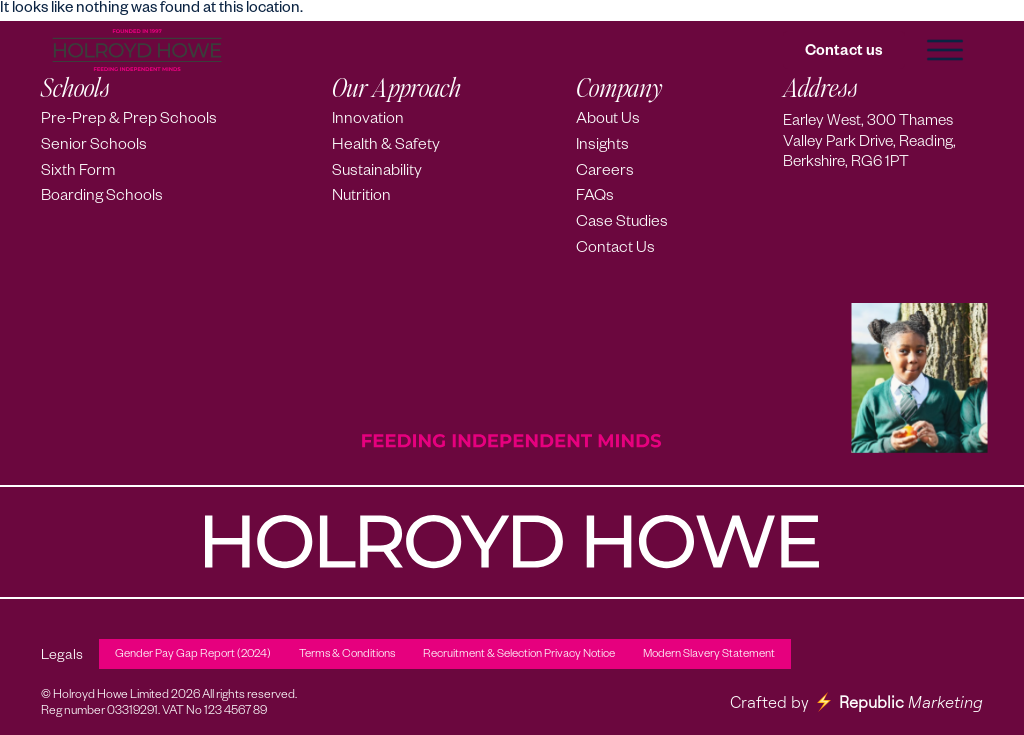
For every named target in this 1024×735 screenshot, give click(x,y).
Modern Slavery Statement (709, 655)
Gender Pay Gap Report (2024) (193, 655)
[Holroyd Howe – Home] (137, 50)
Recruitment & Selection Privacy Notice (519, 655)
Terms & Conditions (347, 655)
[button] (944, 50)
